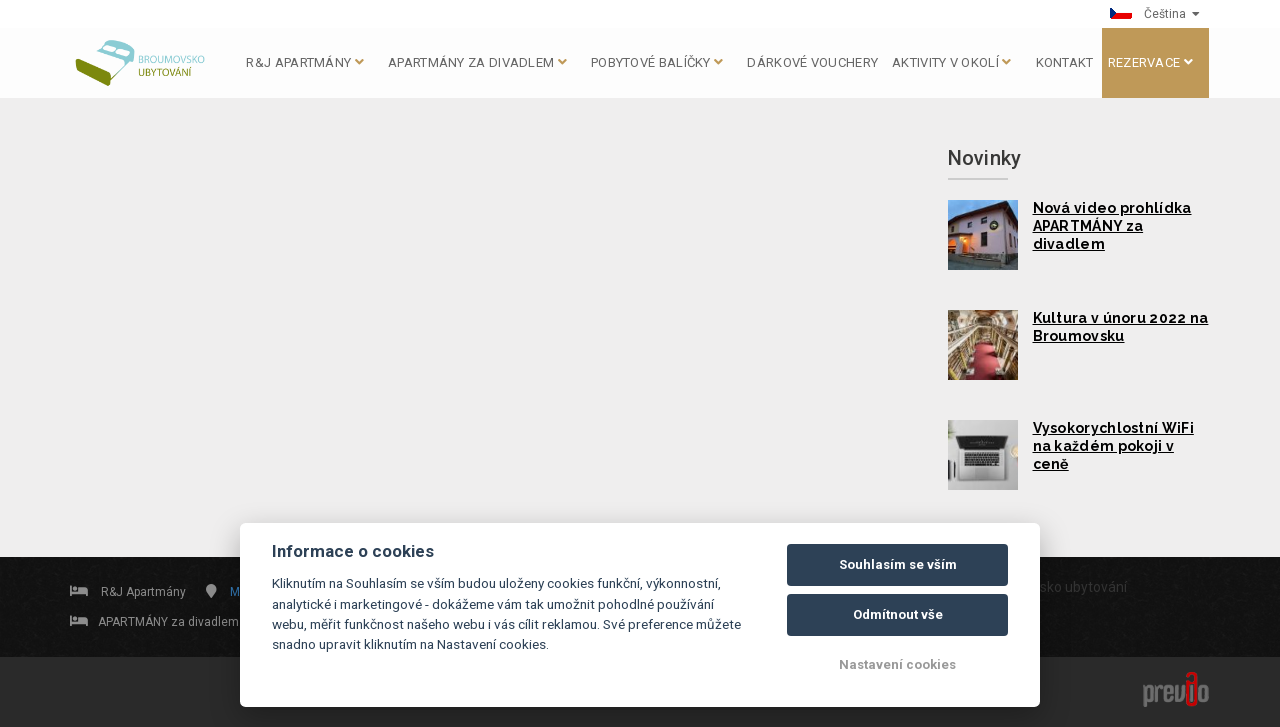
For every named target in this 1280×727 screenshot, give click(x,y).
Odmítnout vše (898, 614)
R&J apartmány (305, 62)
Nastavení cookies (897, 664)
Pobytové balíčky (657, 62)
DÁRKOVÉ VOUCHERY (812, 62)
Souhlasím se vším (898, 564)
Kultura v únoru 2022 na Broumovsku (1121, 327)
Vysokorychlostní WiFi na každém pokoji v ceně (1113, 446)
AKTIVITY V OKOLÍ (951, 62)
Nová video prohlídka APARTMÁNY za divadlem (1112, 226)
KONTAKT (1065, 62)
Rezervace (1150, 62)
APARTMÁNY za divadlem (477, 62)
